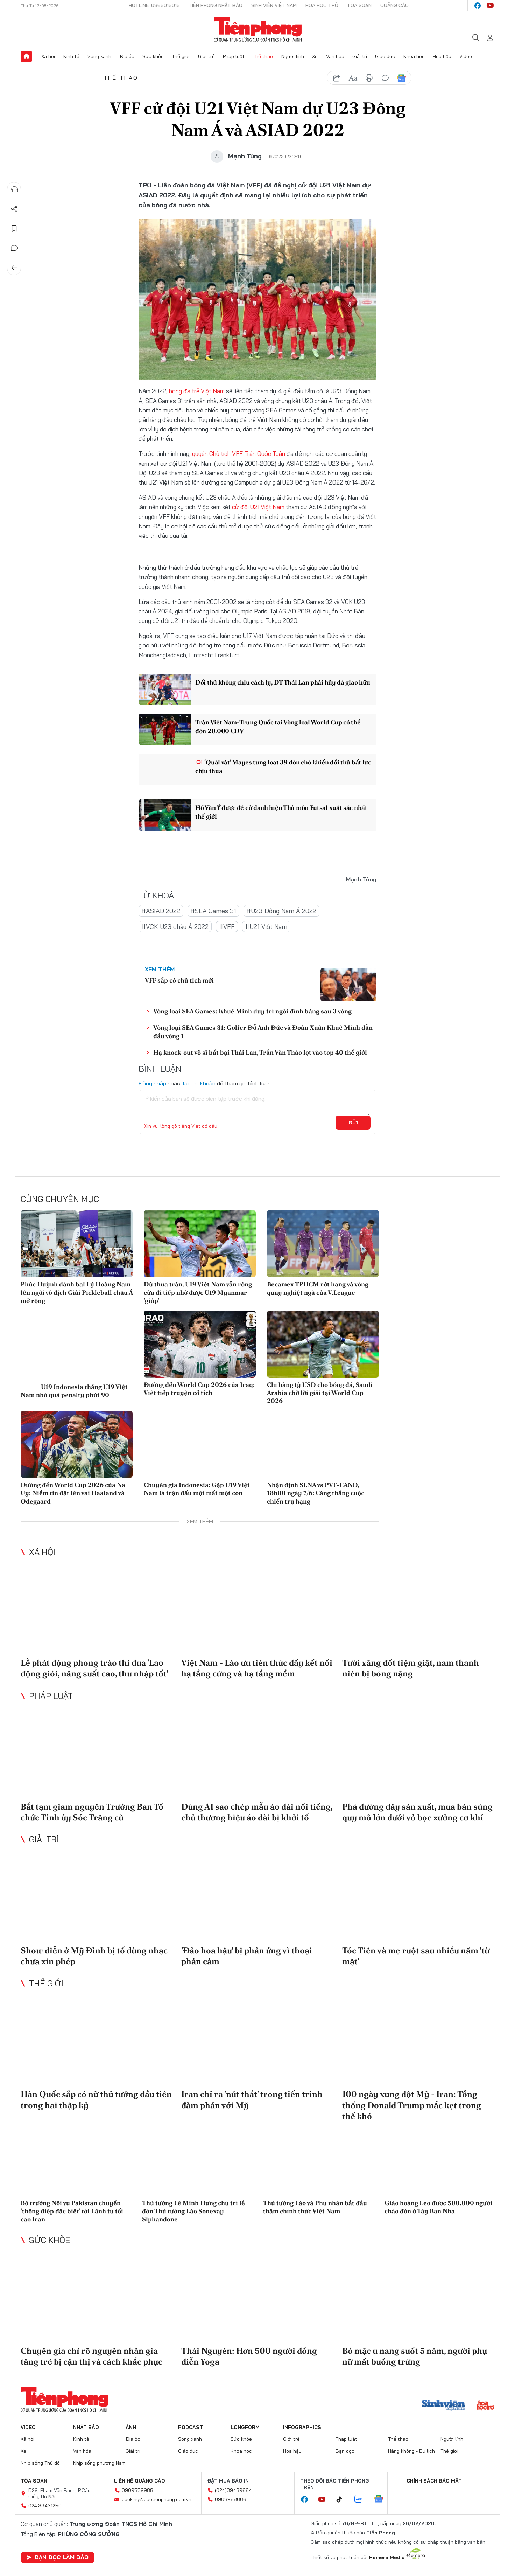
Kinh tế (71, 56)
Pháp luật (234, 56)
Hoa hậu (442, 56)
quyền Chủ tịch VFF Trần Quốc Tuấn (238, 453)
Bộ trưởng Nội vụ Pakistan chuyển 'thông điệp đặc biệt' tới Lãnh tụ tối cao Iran (72, 2211)
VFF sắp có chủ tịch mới (179, 980)
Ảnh (131, 2427)
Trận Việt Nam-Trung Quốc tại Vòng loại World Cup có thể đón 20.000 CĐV (278, 726)
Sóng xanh (99, 56)
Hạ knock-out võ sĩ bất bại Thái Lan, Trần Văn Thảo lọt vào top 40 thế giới (260, 1052)
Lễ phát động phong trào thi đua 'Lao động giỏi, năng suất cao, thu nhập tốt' (94, 1668)
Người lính (292, 56)
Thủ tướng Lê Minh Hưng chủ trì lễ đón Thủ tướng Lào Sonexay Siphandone (193, 2211)
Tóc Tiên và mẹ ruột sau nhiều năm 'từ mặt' (415, 1956)
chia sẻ (337, 78)
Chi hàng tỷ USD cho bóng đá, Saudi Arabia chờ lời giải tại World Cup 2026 (320, 1393)
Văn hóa (335, 56)
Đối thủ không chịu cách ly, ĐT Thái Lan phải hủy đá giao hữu (282, 682)
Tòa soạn (359, 5)
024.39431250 (45, 2505)
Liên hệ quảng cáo (139, 2481)
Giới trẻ (206, 56)
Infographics (302, 2427)
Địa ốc (127, 56)
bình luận (385, 78)
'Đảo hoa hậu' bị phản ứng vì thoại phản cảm (246, 1956)
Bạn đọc (345, 2451)
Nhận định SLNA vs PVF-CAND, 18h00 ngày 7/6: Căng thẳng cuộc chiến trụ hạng (315, 1493)
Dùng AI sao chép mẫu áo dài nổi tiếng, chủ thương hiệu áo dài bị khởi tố (256, 1812)
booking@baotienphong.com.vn (156, 2499)
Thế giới (181, 56)
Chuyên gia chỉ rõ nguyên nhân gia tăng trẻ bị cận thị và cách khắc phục (91, 2356)
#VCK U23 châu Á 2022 (175, 927)
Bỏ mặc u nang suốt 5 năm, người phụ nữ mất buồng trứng (414, 2356)
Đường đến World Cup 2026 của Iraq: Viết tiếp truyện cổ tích (199, 1389)
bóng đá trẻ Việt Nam (197, 391)
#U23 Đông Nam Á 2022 (281, 911)
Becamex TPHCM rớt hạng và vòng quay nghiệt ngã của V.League (317, 1288)
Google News (401, 78)
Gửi (353, 1122)
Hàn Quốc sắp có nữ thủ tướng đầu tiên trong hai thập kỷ (96, 2099)
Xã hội (48, 56)
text (353, 78)
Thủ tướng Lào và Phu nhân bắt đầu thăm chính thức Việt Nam (315, 2207)
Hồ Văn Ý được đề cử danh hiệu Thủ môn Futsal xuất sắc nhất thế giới (281, 812)
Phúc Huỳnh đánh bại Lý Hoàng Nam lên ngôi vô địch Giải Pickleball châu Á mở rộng (77, 1292)
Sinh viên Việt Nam (274, 5)
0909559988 (137, 2490)
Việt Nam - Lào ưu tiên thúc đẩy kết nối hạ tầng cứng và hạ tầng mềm (256, 1668)
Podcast (190, 2427)
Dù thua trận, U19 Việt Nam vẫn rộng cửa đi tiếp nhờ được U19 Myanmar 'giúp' (198, 1292)
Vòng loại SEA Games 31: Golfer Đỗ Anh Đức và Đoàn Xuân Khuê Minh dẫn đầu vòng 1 (263, 1031)
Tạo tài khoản (199, 1083)
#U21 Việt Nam (266, 927)
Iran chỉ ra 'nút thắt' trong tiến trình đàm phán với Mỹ (252, 2099)
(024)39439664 (233, 2490)
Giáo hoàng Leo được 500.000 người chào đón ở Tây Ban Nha (438, 2207)
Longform (245, 2427)
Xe (315, 56)
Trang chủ (26, 56)
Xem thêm (488, 56)
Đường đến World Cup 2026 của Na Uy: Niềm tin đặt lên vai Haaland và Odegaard (73, 1493)
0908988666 (230, 2499)
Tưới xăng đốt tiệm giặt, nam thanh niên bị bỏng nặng (410, 1668)
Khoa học (414, 56)
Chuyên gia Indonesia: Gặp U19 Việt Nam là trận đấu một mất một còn (197, 1489)
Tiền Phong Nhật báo (215, 5)
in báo (369, 78)
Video (465, 56)
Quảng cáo (394, 5)
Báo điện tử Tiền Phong (258, 29)
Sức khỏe (153, 56)
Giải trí (359, 56)
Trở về (14, 268)
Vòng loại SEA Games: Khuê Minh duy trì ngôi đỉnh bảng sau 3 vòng (252, 1011)
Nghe (14, 189)
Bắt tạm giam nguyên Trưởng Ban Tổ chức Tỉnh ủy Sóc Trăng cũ (92, 1812)
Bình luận (14, 248)
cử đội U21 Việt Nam (258, 507)
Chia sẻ (14, 209)
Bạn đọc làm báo (57, 2557)
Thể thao (263, 56)
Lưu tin (14, 228)
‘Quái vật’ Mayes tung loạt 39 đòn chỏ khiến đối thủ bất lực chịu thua (283, 766)
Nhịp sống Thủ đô (40, 2463)
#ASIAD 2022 (161, 911)
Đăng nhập (152, 1083)
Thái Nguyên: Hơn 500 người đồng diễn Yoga (249, 2356)
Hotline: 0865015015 (154, 5)
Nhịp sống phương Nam (99, 2463)
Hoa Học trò (321, 5)
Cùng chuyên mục (60, 1199)
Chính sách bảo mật (434, 2481)
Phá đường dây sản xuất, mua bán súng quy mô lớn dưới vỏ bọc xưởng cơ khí (417, 1812)
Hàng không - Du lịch (411, 2451)
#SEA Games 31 (213, 911)
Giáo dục (385, 56)
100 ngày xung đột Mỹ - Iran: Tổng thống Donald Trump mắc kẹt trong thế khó (411, 2105)
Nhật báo (86, 2427)
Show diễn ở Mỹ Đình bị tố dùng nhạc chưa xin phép (94, 1956)
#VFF (227, 927)
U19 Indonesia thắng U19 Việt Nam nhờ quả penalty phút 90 (74, 1390)
